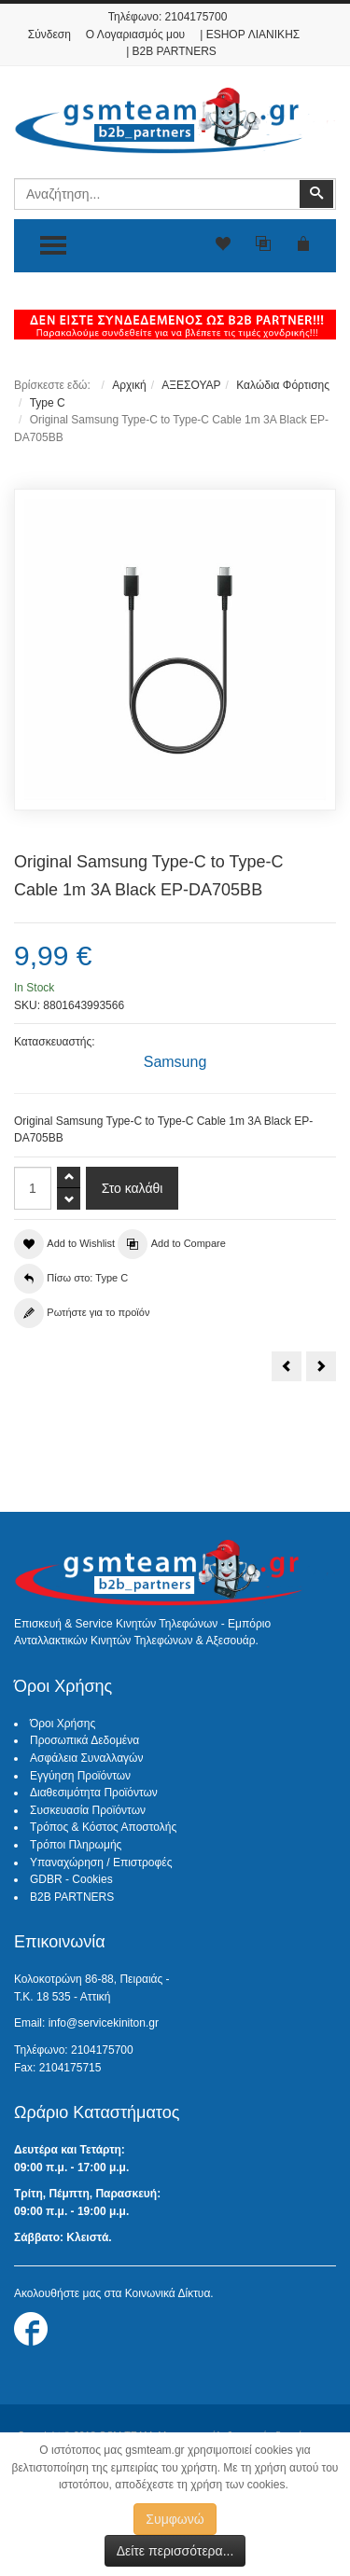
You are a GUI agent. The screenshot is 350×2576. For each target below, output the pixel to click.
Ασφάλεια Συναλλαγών (86, 1758)
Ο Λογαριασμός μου (135, 34)
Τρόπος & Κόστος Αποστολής (103, 1827)
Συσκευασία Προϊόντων (88, 1810)
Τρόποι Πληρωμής (75, 1844)
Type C (47, 402)
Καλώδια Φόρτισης (282, 385)
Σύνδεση (49, 34)
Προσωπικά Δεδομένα (84, 1740)
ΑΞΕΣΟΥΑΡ (190, 385)
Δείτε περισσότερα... (175, 2550)
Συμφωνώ (174, 2519)
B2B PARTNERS (72, 1897)
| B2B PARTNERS (171, 51)
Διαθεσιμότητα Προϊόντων (94, 1792)
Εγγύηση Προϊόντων (80, 1775)
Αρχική (129, 385)
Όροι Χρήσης (62, 1723)
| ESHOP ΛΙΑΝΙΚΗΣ (250, 34)
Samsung (175, 1062)
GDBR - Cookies (71, 1879)
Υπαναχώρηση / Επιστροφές (101, 1862)
